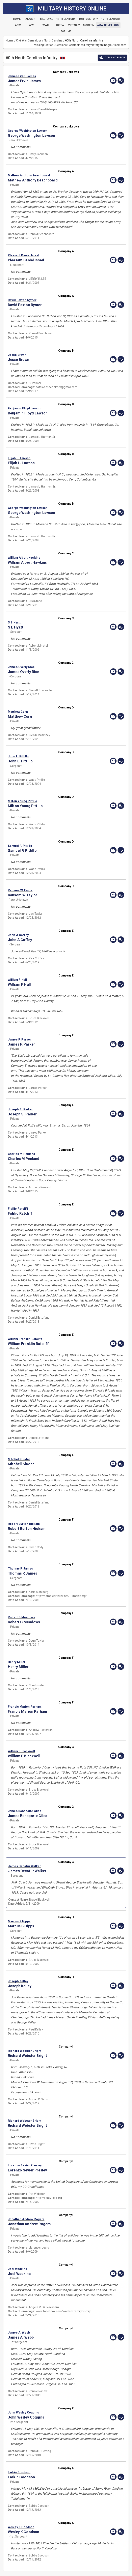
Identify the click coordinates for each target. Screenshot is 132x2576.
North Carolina (53, 40)
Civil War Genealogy (29, 40)
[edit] (121, 80)
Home (10, 40)
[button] (48, 76)
